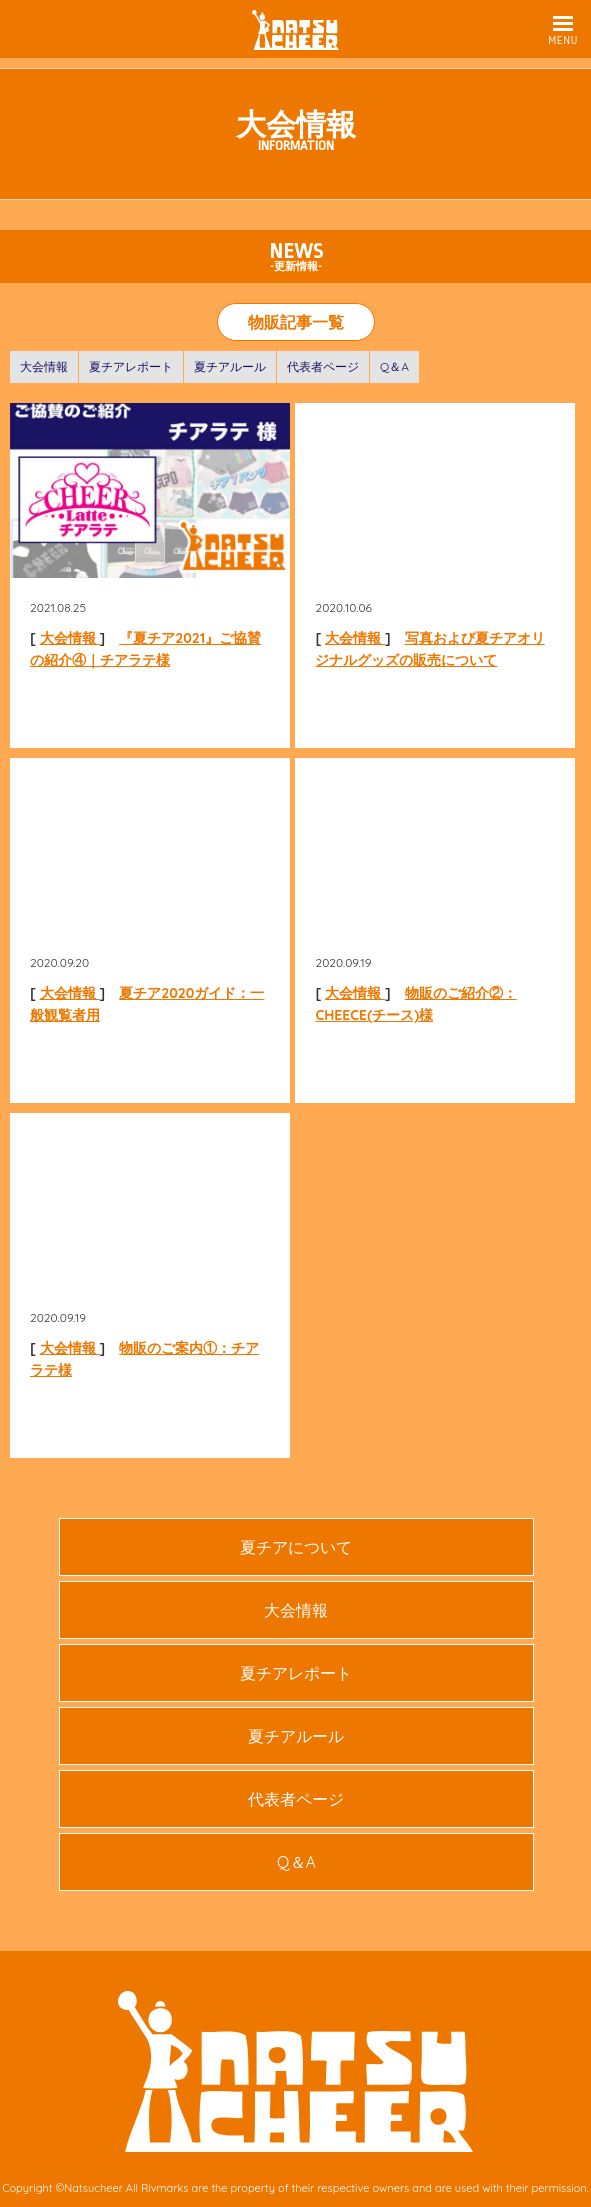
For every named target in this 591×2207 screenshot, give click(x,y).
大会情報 (44, 366)
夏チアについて (296, 1547)
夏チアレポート (131, 366)
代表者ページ (323, 366)
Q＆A (394, 366)
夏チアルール (230, 366)
